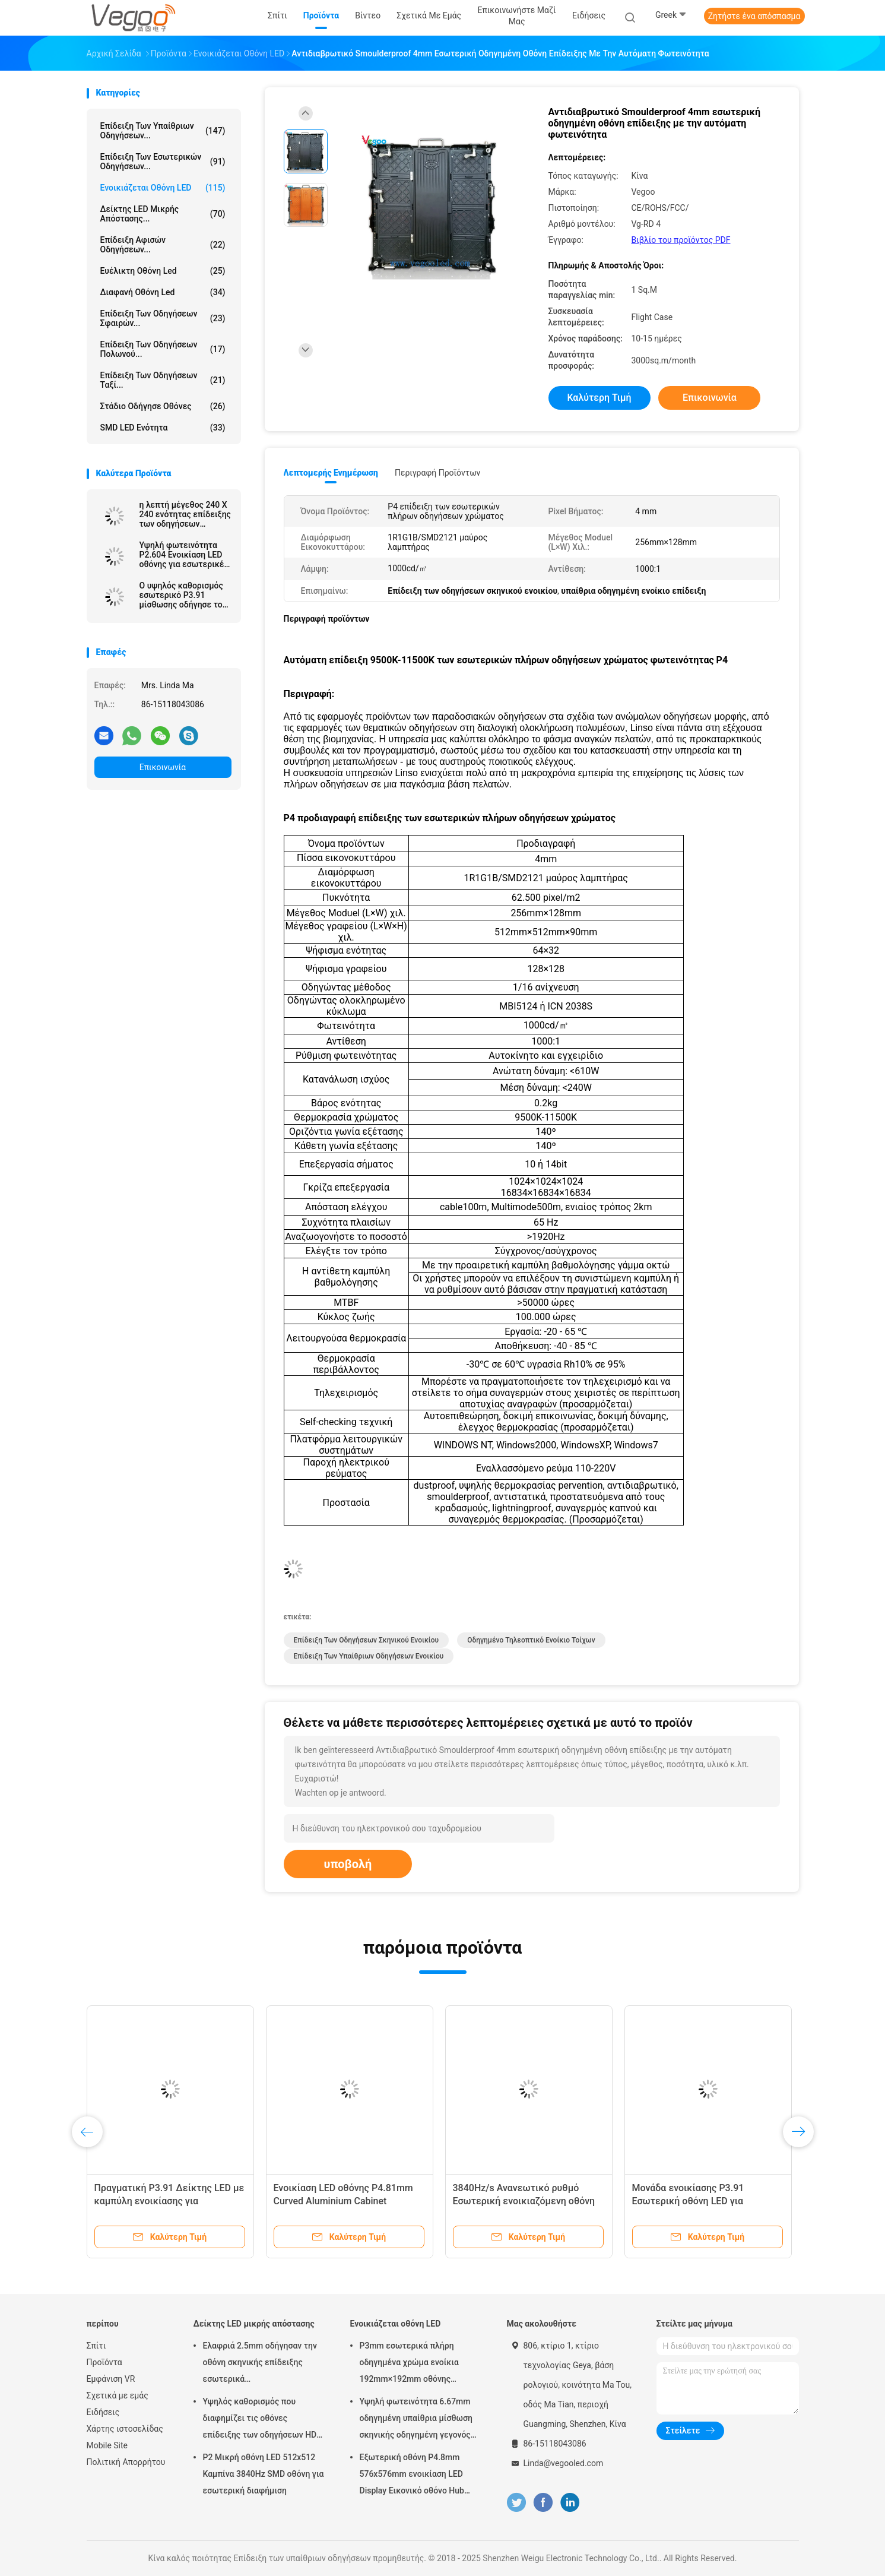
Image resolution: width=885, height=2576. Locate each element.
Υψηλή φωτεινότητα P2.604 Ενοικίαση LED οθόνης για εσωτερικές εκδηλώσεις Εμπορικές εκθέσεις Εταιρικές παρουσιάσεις (184, 554)
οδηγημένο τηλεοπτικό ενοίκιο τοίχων (531, 1640)
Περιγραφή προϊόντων (438, 472)
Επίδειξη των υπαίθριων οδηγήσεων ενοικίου (369, 1656)
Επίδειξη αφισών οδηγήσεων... (163, 244)
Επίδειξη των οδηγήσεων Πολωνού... (163, 349)
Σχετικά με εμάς (117, 2395)
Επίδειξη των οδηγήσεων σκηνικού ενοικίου (366, 1640)
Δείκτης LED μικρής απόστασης (254, 2323)
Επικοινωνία (162, 767)
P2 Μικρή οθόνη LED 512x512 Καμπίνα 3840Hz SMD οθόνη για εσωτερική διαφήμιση (263, 2473)
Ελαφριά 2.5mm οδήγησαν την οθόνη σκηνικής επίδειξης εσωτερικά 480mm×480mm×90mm (260, 2364)
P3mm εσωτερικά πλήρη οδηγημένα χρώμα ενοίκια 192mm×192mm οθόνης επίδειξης (409, 2364)
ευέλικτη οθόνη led (163, 271)
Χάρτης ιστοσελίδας (125, 2428)
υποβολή (348, 1864)
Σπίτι (96, 2345)
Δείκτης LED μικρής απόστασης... (163, 213)
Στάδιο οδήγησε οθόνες (163, 406)
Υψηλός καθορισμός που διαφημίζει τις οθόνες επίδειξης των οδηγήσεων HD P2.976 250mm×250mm (260, 2420)
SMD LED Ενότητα (163, 427)
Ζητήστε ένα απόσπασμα (754, 16)
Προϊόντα (104, 2362)
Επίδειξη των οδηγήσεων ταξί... (163, 380)
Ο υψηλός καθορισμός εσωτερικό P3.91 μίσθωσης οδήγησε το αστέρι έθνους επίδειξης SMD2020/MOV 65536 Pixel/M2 (181, 595)
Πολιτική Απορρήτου (126, 2462)
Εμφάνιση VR (111, 2379)
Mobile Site (107, 2445)
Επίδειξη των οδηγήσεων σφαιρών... (163, 318)
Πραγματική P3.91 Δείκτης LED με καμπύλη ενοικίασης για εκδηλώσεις (169, 2201)
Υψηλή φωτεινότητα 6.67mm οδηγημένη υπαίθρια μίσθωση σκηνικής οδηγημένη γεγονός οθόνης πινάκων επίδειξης (416, 2420)
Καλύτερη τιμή (599, 397)
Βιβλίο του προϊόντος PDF (681, 240)
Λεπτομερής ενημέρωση (331, 472)
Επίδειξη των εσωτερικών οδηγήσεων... (163, 161)
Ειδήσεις (103, 2412)
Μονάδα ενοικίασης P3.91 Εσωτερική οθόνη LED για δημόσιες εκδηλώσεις (688, 2201)
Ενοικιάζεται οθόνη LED (163, 188)
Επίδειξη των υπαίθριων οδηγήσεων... (163, 130)
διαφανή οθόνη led (163, 292)
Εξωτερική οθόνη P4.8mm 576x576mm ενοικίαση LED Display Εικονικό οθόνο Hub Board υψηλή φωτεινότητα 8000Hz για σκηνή (412, 2475)
